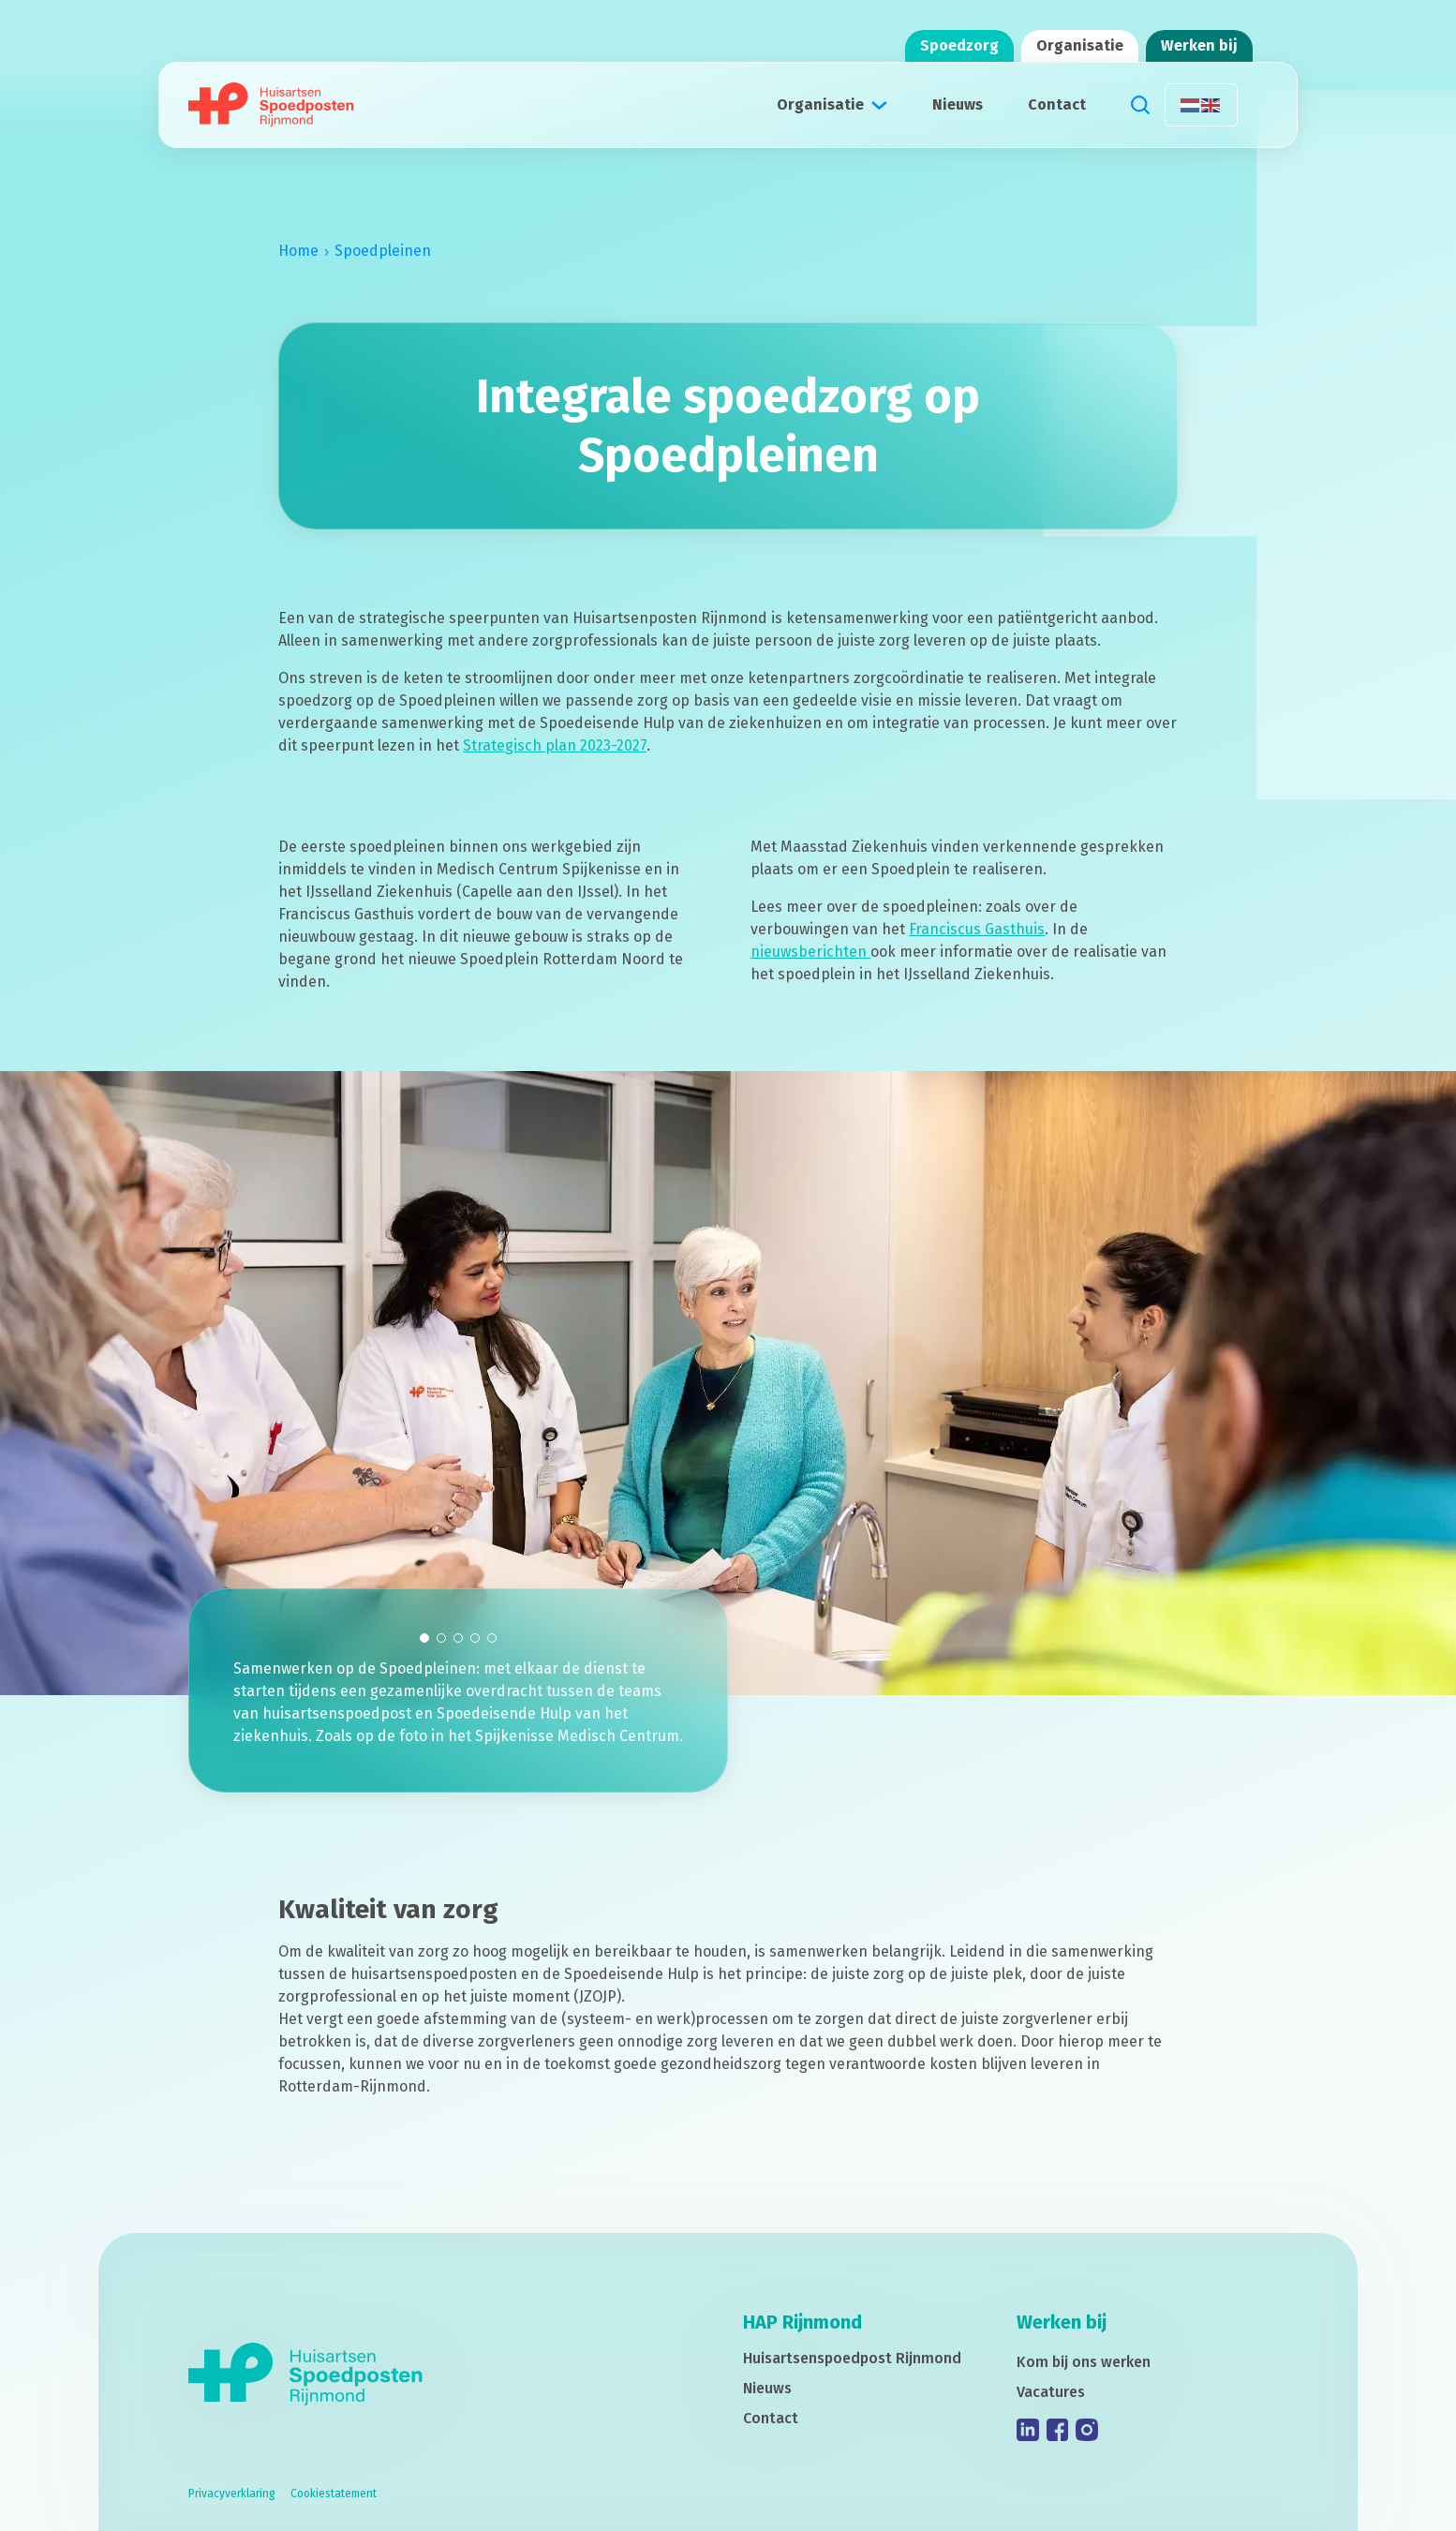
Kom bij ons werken (1084, 2362)
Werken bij (1199, 45)
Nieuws (957, 104)
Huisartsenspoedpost (852, 2358)
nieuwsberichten (810, 979)
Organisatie (1079, 45)
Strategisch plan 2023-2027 (554, 759)
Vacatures (1051, 2392)
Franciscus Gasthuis (977, 956)
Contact (1057, 104)
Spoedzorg (959, 45)
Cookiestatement (333, 2493)
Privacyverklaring (231, 2493)
